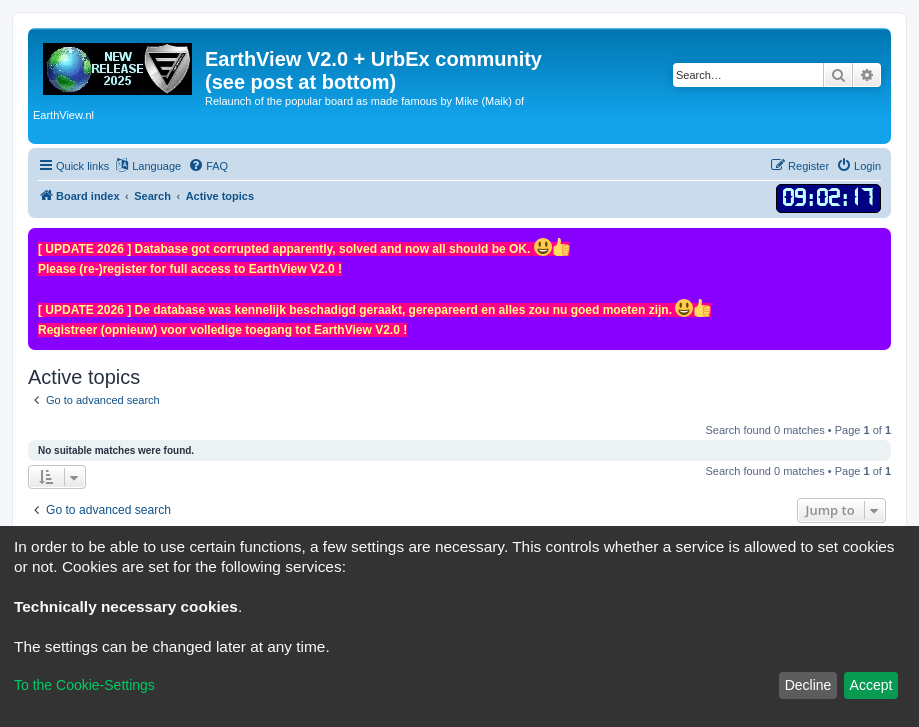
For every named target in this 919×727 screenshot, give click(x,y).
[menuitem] (208, 166)
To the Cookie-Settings (84, 685)
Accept (871, 685)
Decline (808, 685)
